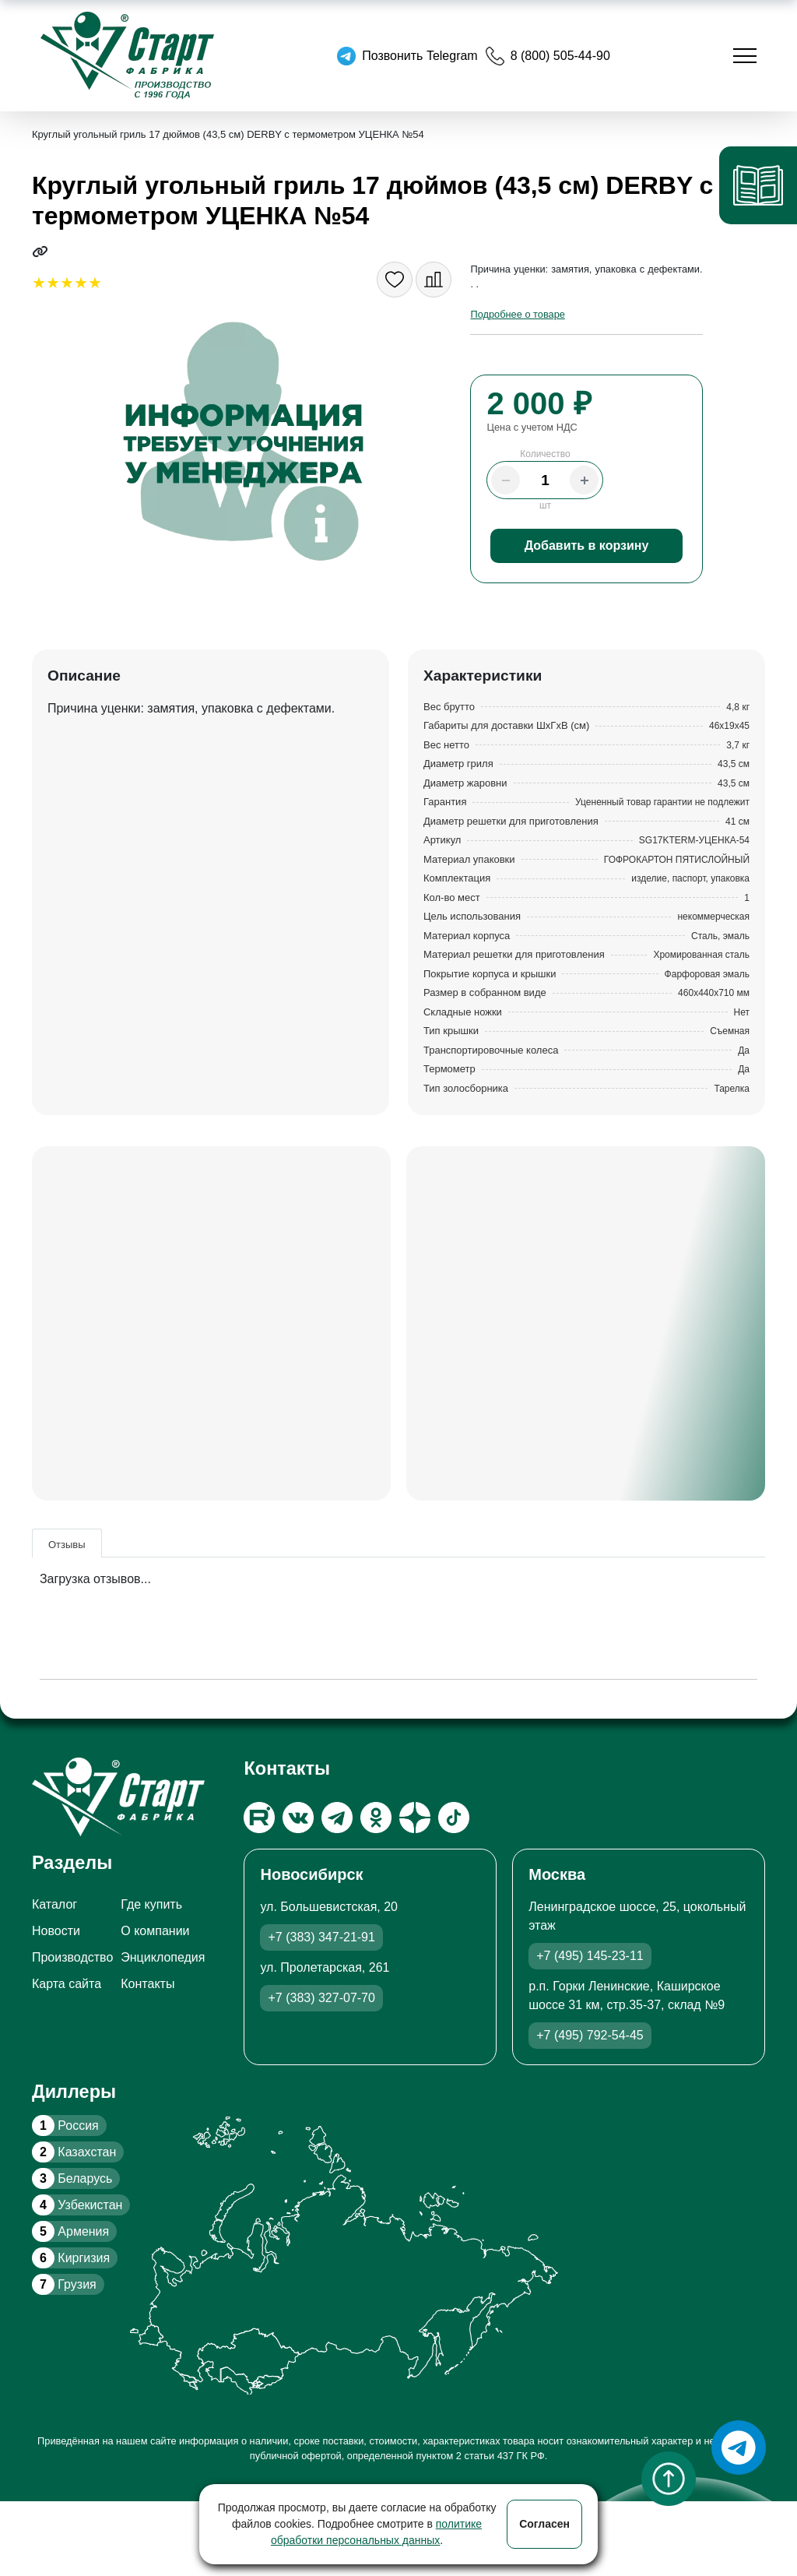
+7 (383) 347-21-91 (321, 1937)
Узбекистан (77, 2204)
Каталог (54, 1904)
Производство (72, 1957)
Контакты (147, 1983)
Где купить (151, 1904)
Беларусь (72, 2178)
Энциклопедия (163, 1957)
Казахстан (74, 2152)
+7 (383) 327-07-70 (321, 1997)
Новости (56, 1930)
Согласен (544, 2524)
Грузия (64, 2284)
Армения (70, 2231)
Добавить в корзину (587, 545)
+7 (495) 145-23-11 (589, 1955)
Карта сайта (66, 1983)
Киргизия (71, 2257)
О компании (155, 1930)
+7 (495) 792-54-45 (589, 2035)
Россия (65, 2125)
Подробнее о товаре (517, 314)
